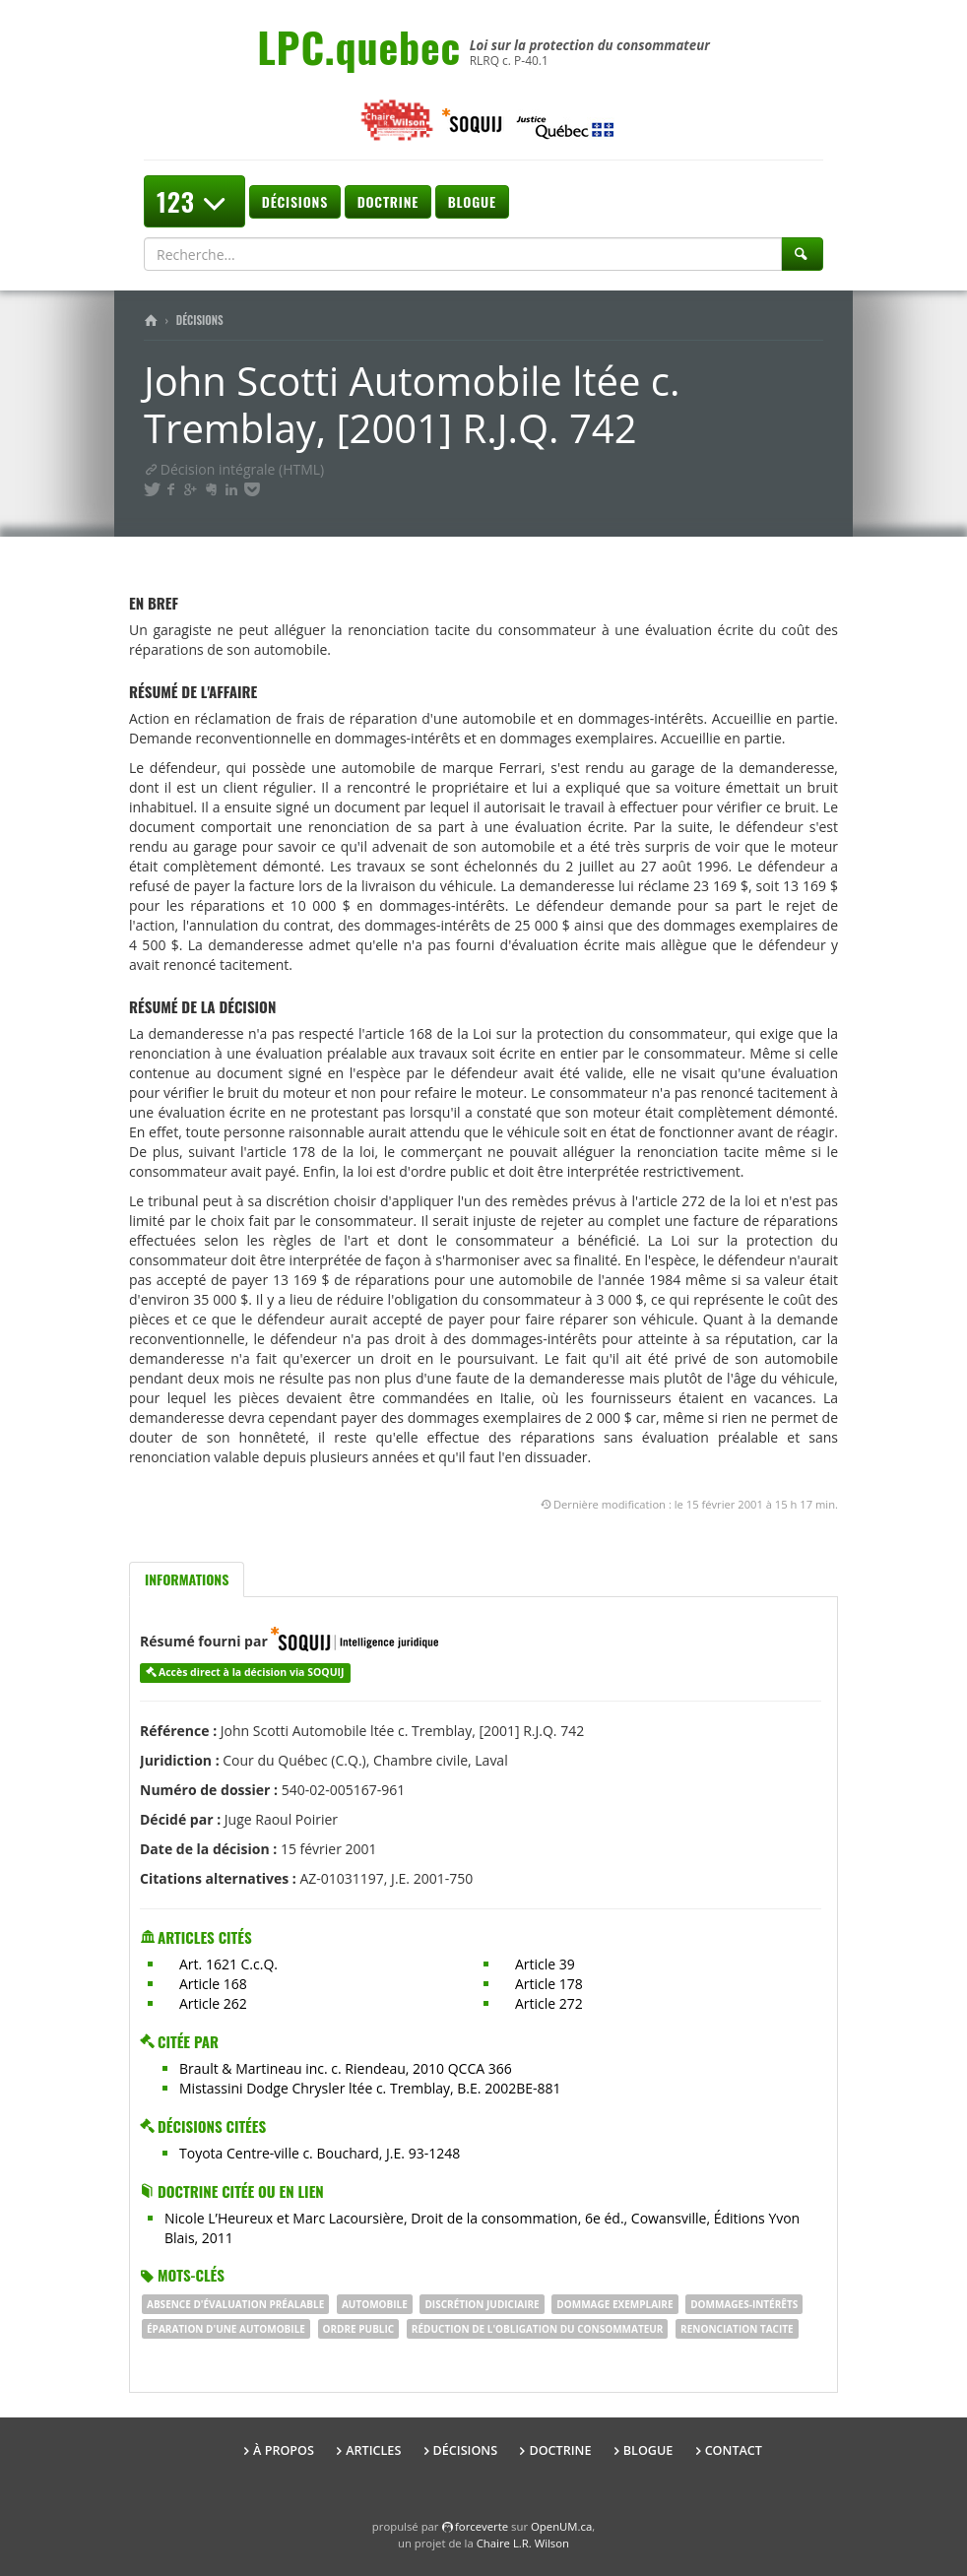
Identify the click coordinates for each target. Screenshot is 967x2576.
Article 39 (545, 1964)
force (481, 2526)
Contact (733, 2450)
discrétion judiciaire (481, 2304)
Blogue (472, 201)
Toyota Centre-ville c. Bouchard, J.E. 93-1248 (319, 2153)
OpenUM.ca (561, 2526)
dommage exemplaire (614, 2304)
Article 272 (549, 2003)
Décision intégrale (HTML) (234, 469)
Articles (373, 2450)
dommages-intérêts (744, 2304)
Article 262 (213, 2003)
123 (194, 201)
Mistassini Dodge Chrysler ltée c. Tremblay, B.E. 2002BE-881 (370, 2088)
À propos (283, 2450)
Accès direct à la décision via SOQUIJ (252, 1672)
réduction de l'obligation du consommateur (538, 2329)
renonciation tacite (737, 2329)
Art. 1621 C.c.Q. (228, 1964)
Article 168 (213, 1983)
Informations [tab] (186, 1579)
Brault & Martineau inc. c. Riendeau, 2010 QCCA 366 (345, 2068)
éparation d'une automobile (226, 2329)
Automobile (375, 2304)
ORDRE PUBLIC (359, 2329)
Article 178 (549, 1983)
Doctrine (388, 201)
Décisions (295, 201)
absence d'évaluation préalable (235, 2304)
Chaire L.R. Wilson (523, 2543)
